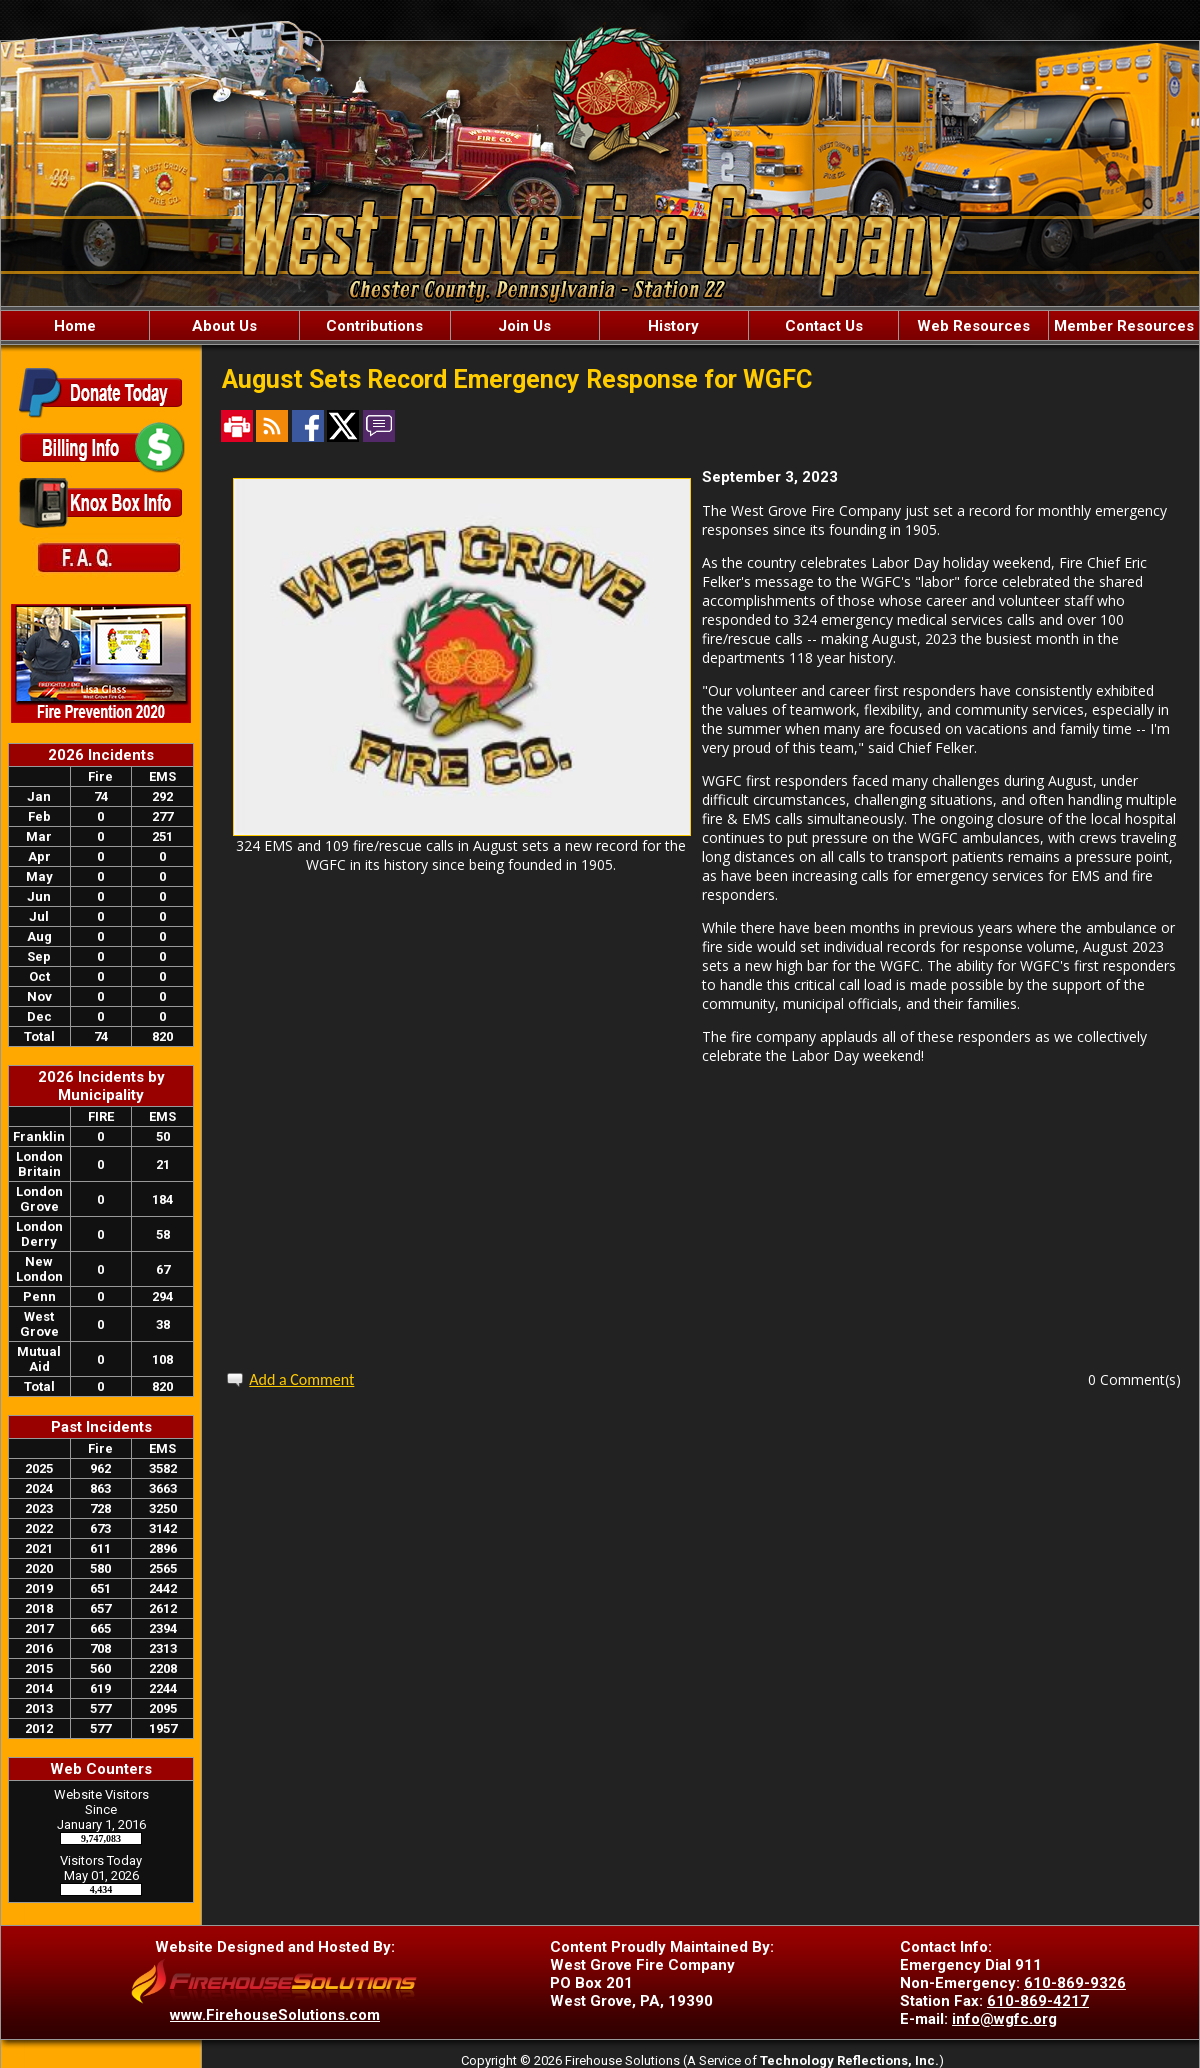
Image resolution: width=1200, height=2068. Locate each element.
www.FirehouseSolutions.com (275, 2015)
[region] (600, 325)
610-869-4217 (1038, 2001)
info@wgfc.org (1004, 2019)
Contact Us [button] (824, 326)
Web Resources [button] (973, 326)
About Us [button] (224, 326)
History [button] (673, 326)
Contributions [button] (374, 326)
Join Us (524, 326)
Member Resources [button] (1124, 326)
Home (75, 326)
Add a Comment (301, 1379)
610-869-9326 (1075, 1983)
